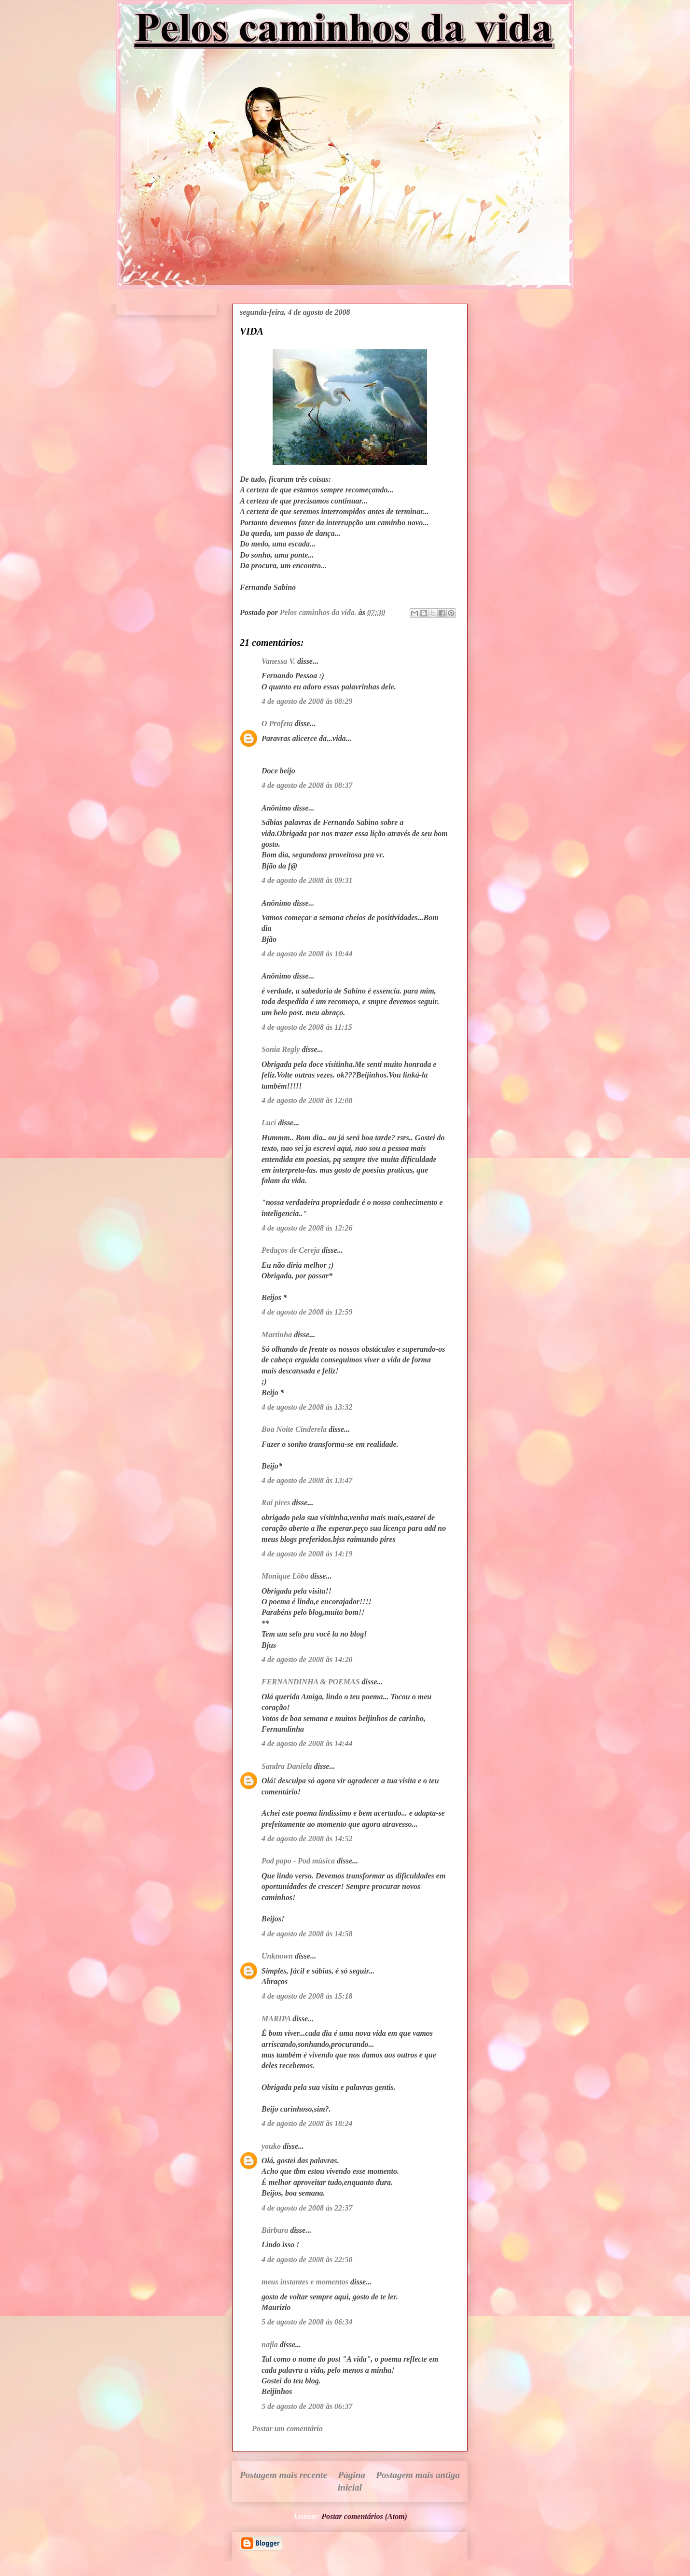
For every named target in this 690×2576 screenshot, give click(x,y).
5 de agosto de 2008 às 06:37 (307, 2406)
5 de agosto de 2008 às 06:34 (307, 2322)
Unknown (277, 1956)
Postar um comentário (287, 2428)
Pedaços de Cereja (291, 1250)
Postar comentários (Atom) (364, 2516)
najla (270, 2344)
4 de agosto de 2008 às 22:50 (307, 2259)
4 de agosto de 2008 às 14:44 (307, 1743)
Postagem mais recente (283, 2475)
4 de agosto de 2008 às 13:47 (307, 1480)
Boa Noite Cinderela (294, 1429)
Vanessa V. (278, 661)
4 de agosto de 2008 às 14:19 (307, 1554)
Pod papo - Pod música (298, 1861)
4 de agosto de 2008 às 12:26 (307, 1228)
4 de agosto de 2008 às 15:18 (307, 1996)
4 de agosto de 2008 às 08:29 (307, 701)
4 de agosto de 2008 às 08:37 (307, 785)
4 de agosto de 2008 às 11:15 (307, 1027)
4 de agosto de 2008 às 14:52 (307, 1838)
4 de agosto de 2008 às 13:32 (307, 1407)
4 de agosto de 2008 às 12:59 (307, 1312)
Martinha (277, 1334)
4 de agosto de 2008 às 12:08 (307, 1100)
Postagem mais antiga (418, 2475)
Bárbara (275, 2230)
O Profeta (277, 723)
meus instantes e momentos (305, 2282)
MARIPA (276, 2019)
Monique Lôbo (285, 1576)
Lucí (269, 1123)
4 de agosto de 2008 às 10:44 (307, 954)
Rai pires (276, 1502)
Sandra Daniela (287, 1766)
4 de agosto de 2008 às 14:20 (307, 1659)
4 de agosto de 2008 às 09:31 (307, 880)
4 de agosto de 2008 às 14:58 (307, 1934)
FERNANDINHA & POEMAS (311, 1682)
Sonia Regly (281, 1049)
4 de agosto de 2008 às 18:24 (307, 2123)
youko (271, 2146)
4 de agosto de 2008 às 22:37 (307, 2208)
